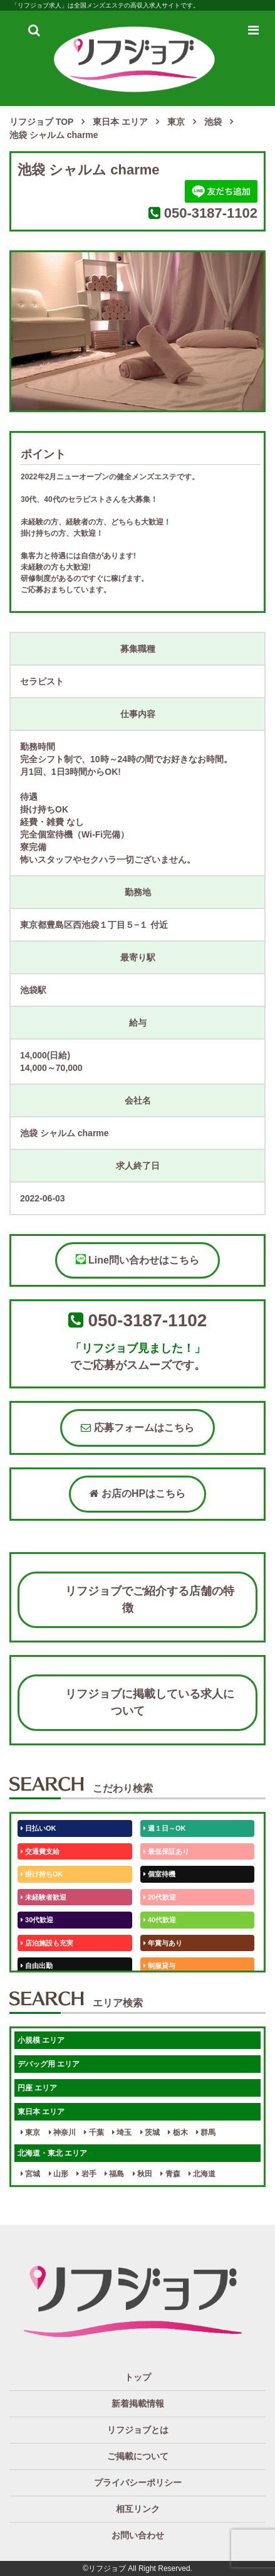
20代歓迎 (159, 1897)
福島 (114, 2173)
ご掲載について (138, 2456)
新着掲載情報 (138, 2403)
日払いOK (38, 1828)
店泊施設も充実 (47, 1943)
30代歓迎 (37, 1920)
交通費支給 (40, 1851)
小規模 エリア (41, 2040)
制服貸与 (159, 1965)
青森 (170, 2173)
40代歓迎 (159, 1920)
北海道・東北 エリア (52, 2153)
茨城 (150, 2132)
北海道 (202, 2173)
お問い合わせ (138, 2535)
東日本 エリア (41, 2111)
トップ (138, 2377)
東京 (30, 2132)
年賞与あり (162, 1943)
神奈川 (62, 2132)
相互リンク (138, 2509)
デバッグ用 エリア (49, 2064)
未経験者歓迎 (43, 1897)
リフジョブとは (138, 2430)
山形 (58, 2173)
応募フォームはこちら (137, 1427)
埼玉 (122, 2132)
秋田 (142, 2173)
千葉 (93, 2132)
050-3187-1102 (210, 213)
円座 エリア (37, 2088)
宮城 (30, 2173)
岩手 (86, 2173)
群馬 (205, 2132)
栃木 (177, 2132)
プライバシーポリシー (138, 2483)
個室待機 (159, 1874)
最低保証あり (166, 1851)
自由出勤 (37, 1965)
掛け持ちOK (42, 1874)
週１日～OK (164, 1828)
